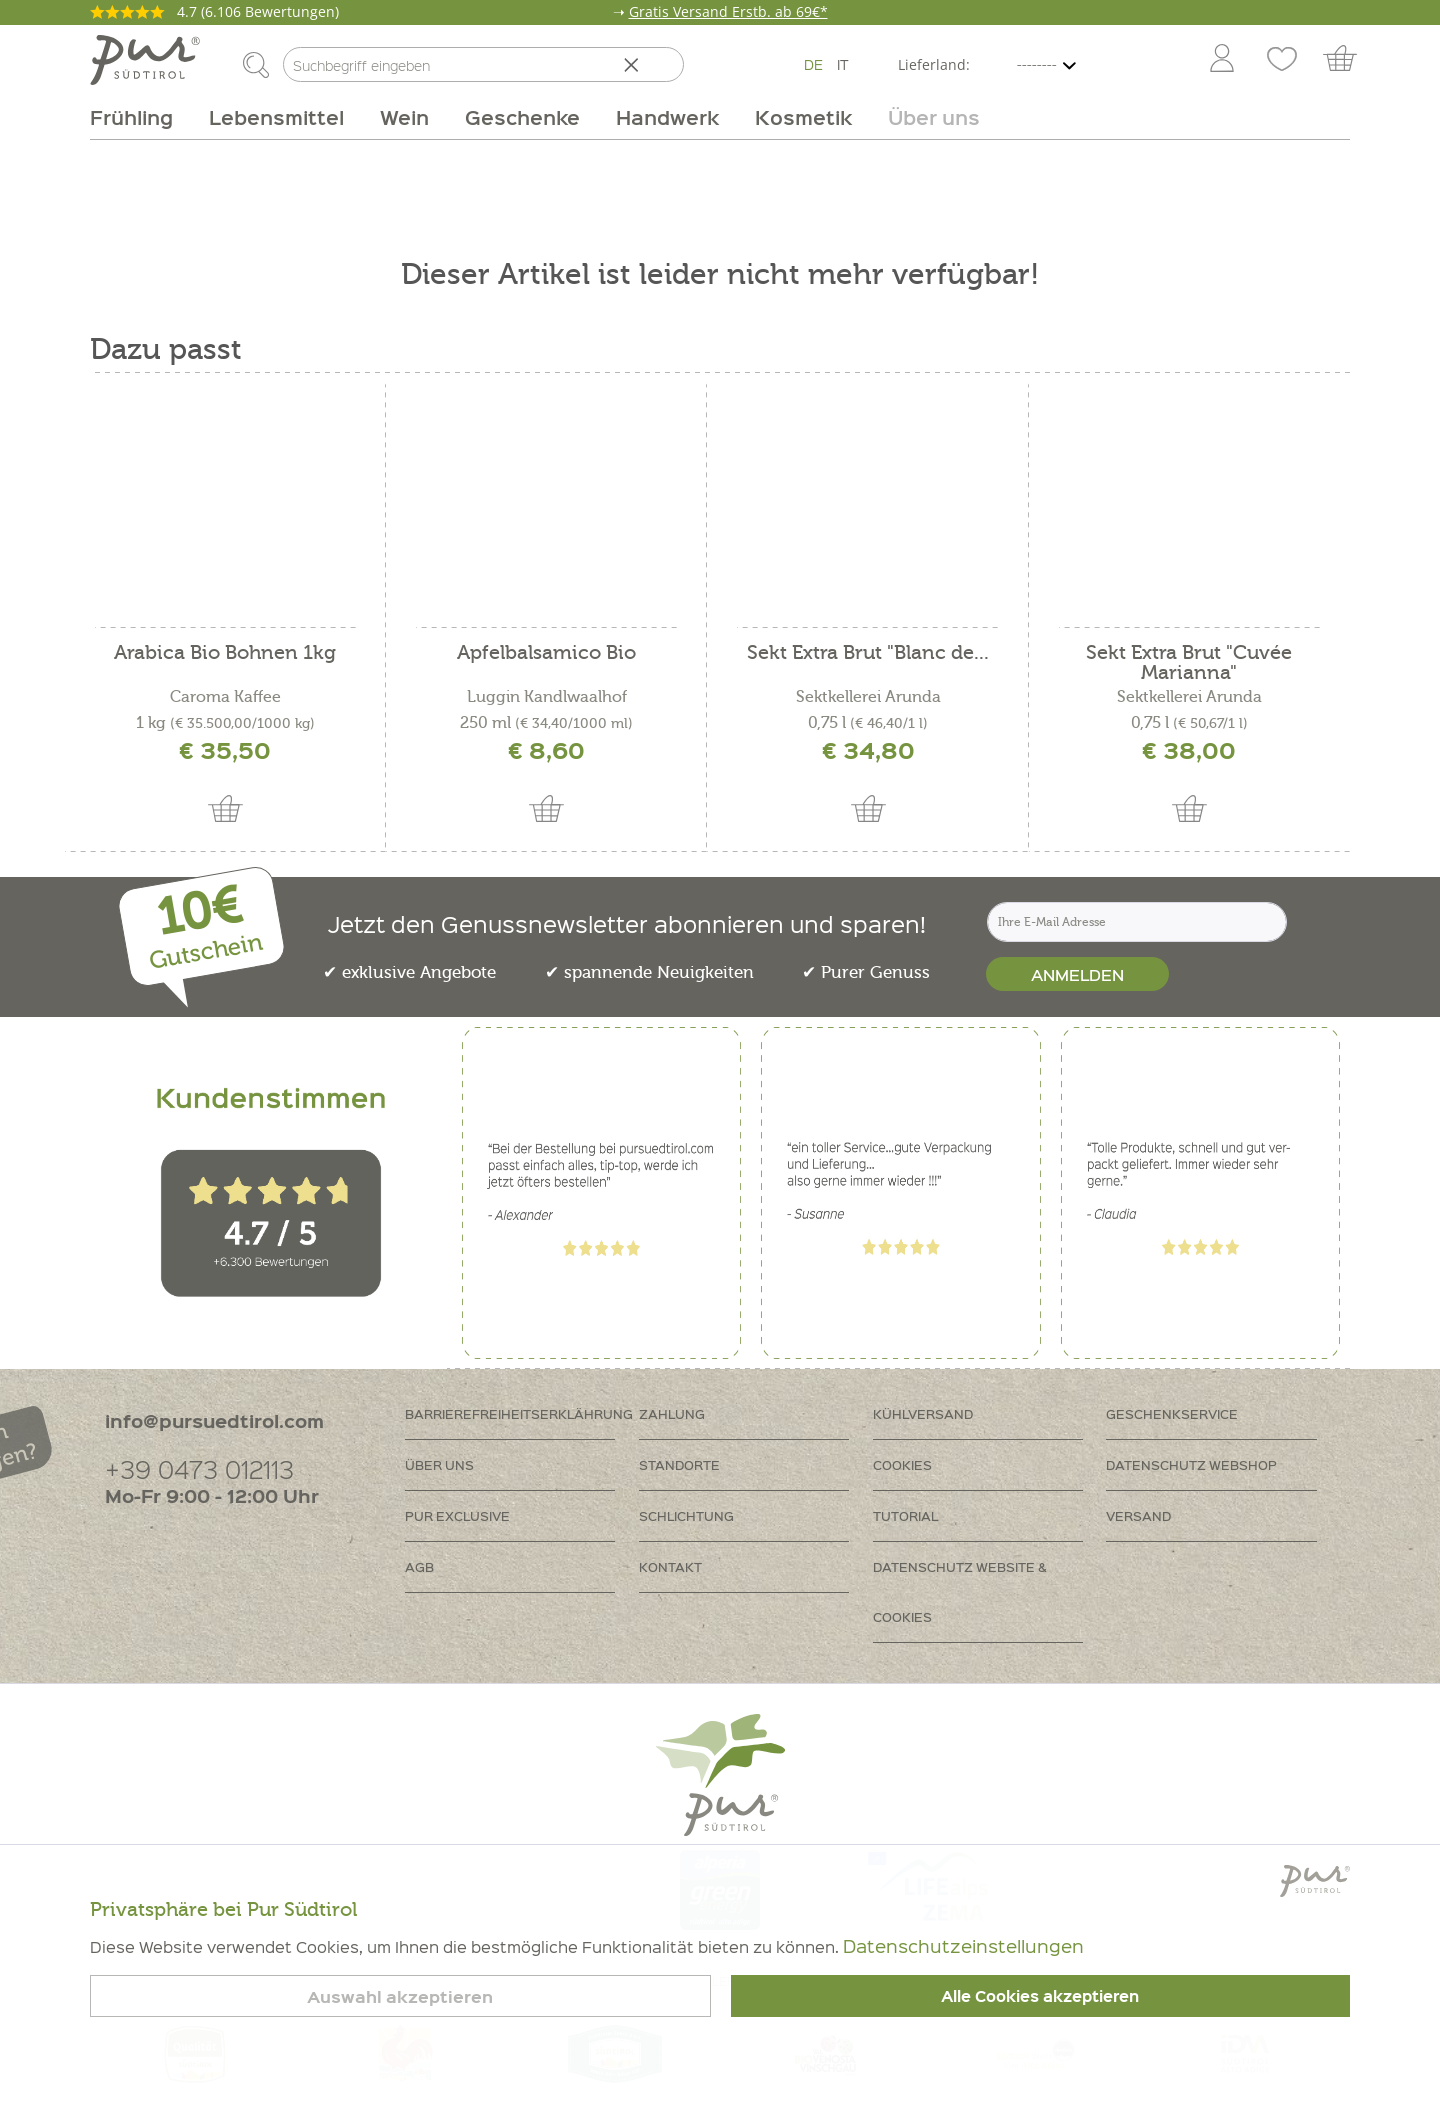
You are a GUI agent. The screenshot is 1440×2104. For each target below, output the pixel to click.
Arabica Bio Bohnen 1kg (225, 653)
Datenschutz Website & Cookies (960, 1591)
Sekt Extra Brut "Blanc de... (868, 653)
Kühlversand (923, 1413)
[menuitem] (1221, 60)
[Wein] (404, 117)
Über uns (439, 1464)
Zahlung (672, 1413)
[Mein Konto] (1222, 60)
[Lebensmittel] (276, 117)
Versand (1138, 1515)
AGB (419, 1566)
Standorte (679, 1464)
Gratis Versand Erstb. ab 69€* (728, 11)
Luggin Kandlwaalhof (547, 697)
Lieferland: (934, 64)
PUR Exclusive (457, 1515)
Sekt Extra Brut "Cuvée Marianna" (1189, 663)
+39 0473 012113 (199, 1468)
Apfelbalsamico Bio (546, 653)
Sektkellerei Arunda (868, 697)
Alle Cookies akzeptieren (1040, 1996)
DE (813, 64)
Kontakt (670, 1566)
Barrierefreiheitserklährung (519, 1413)
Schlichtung (686, 1515)
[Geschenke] (522, 117)
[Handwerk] (667, 117)
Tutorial (905, 1515)
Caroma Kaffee (225, 697)
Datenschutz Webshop (1191, 1464)
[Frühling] (140, 117)
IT (843, 64)
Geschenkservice (1172, 1413)
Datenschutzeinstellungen (963, 1945)
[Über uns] (925, 117)
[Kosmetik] (803, 117)
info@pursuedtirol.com (214, 1420)
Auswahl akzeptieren (400, 1996)
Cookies (902, 1464)
